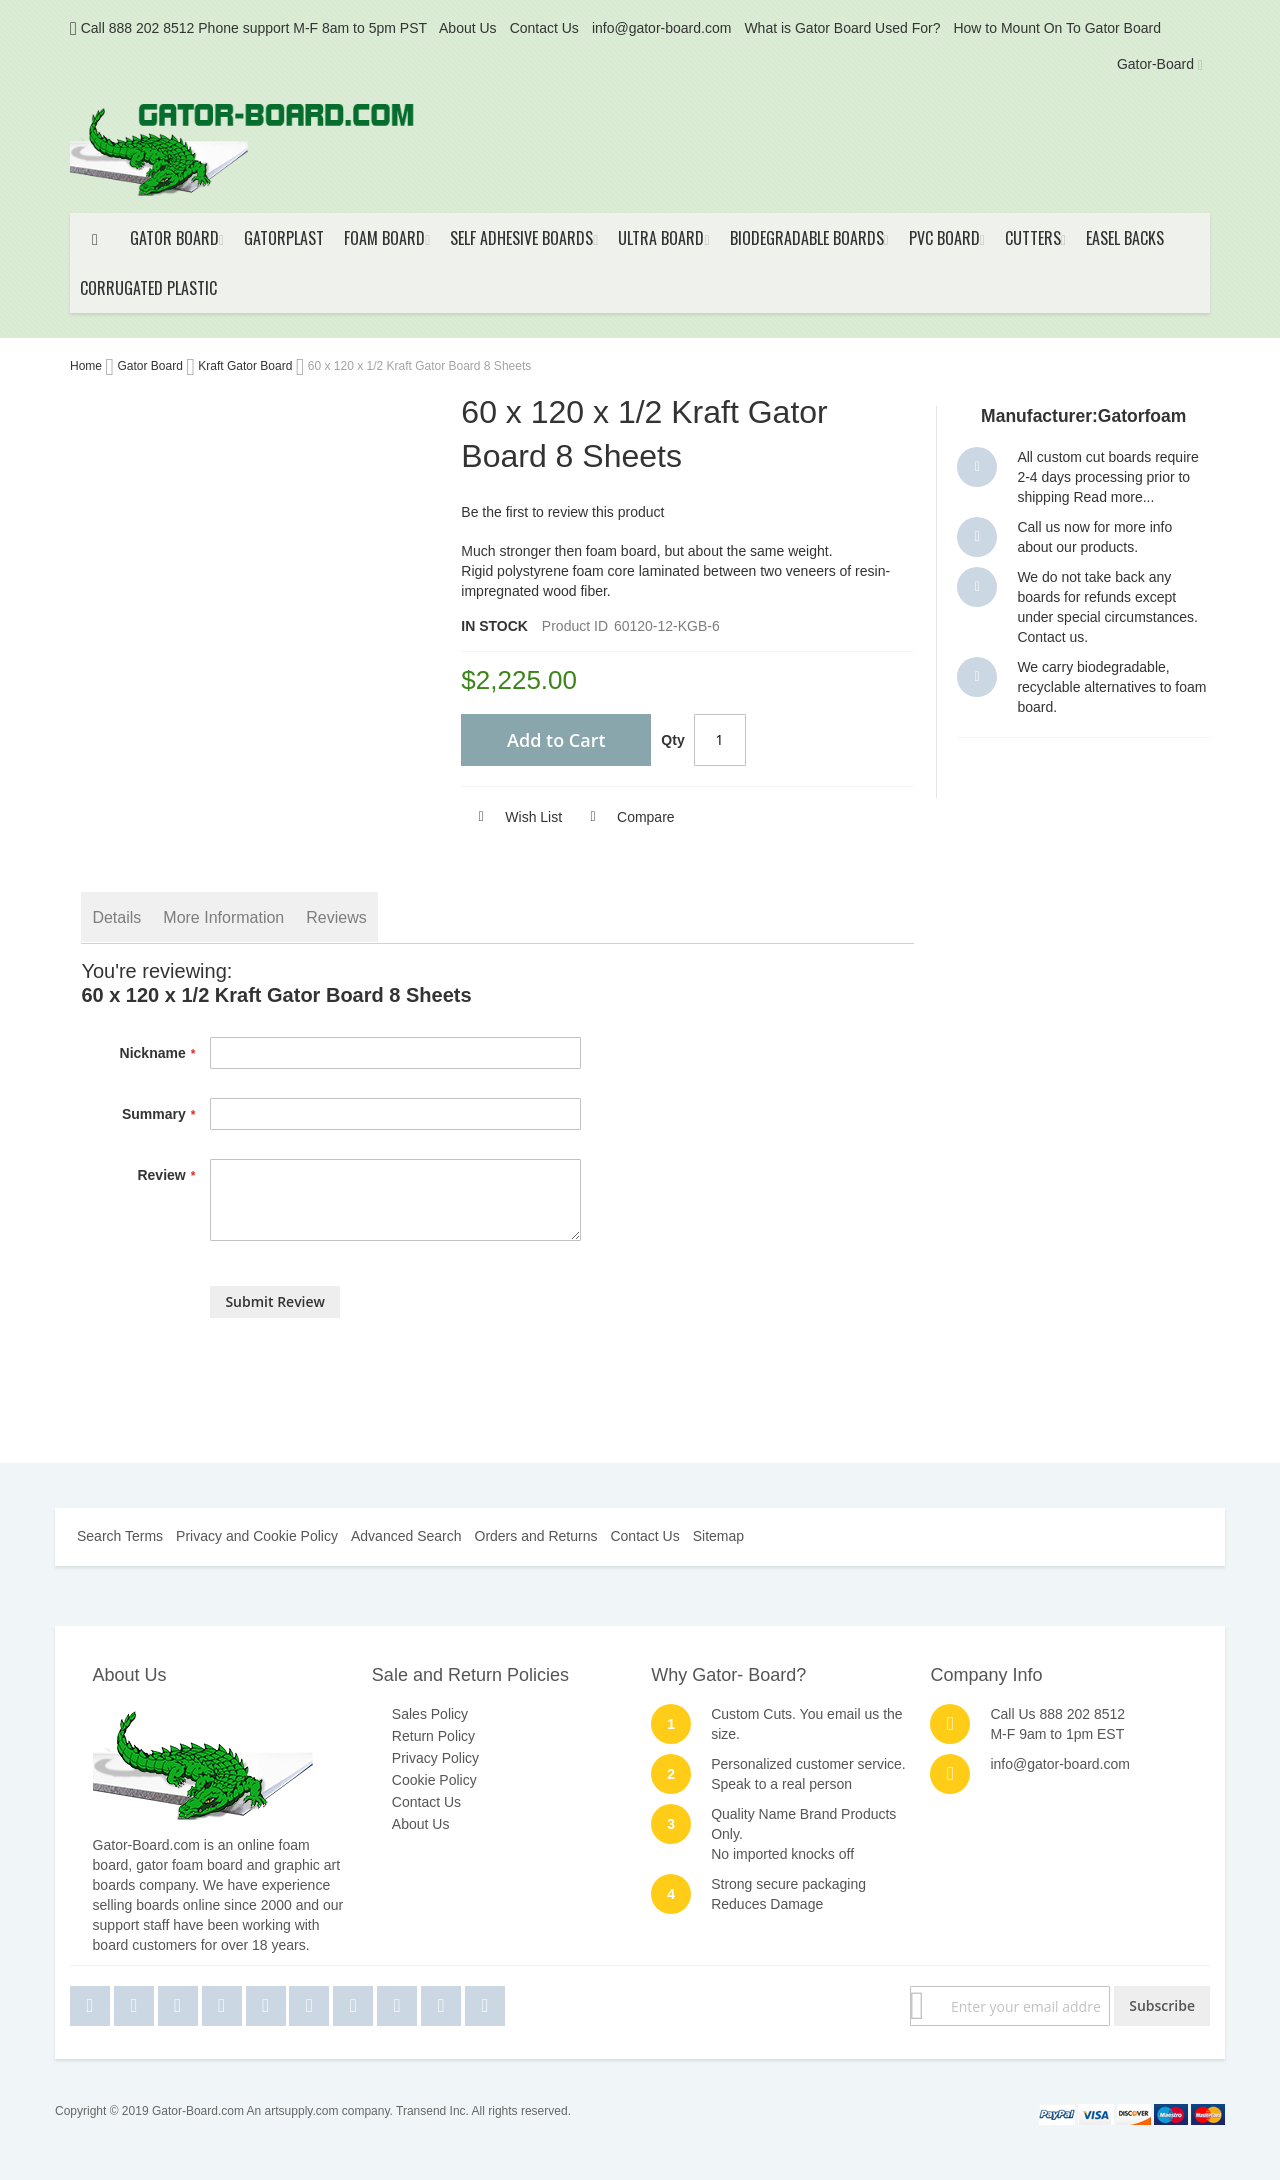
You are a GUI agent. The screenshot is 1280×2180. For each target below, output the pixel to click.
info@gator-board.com (662, 28)
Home (87, 366)
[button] (511, 817)
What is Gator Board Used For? (842, 28)
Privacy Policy (435, 1758)
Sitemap (718, 1536)
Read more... (1113, 497)
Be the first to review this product (562, 512)
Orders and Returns (536, 1536)
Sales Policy (430, 1714)
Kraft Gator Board (246, 366)
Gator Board (151, 366)
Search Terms (120, 1536)
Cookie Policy (434, 1780)
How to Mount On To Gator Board (1057, 28)
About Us (468, 28)
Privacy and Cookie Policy (257, 1536)
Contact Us (544, 28)
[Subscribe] (1162, 2006)
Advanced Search (406, 1536)
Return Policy (433, 1736)
